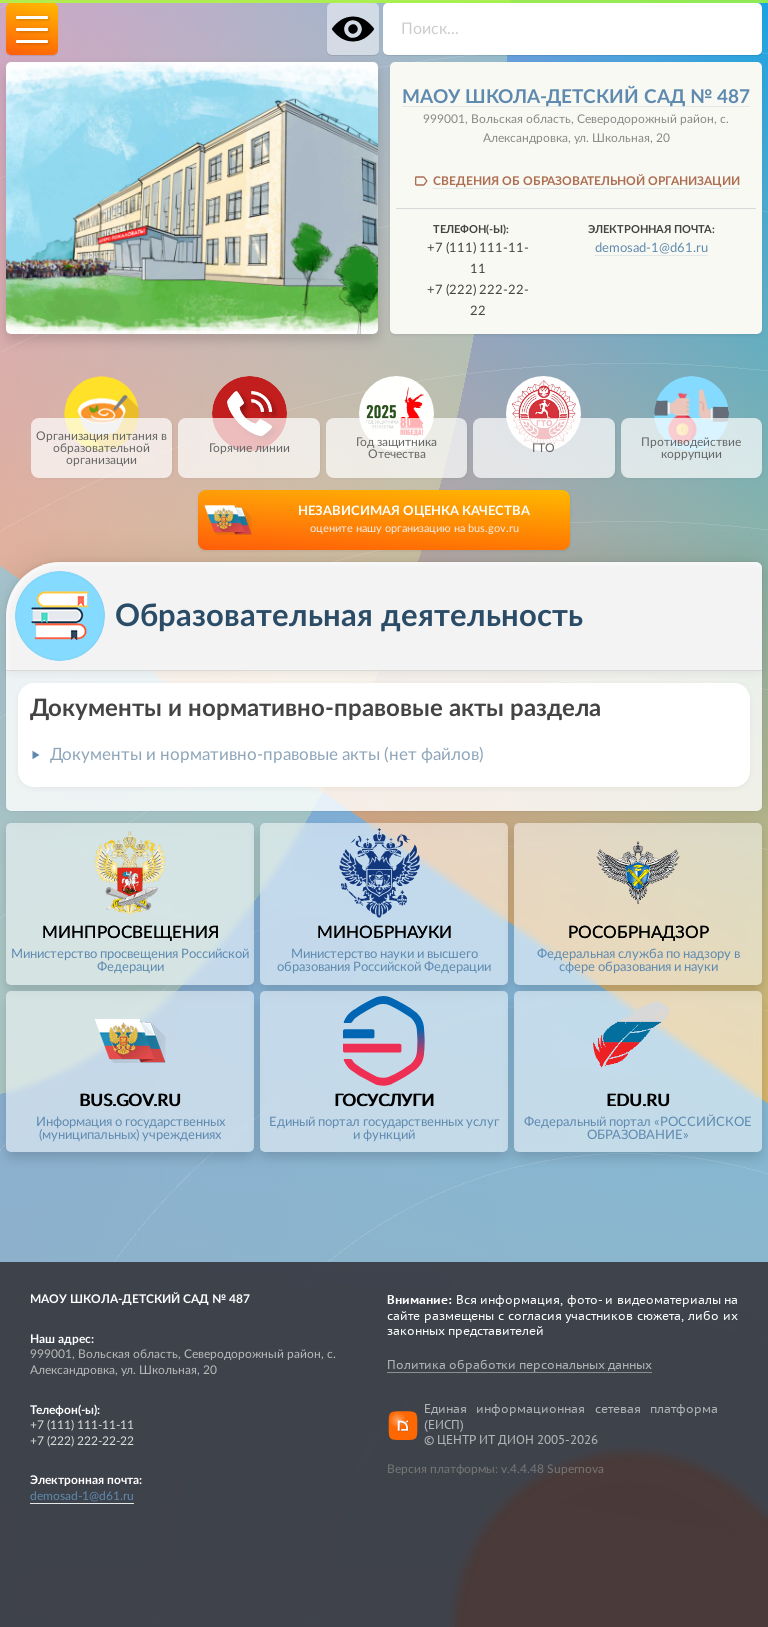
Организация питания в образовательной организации (101, 442)
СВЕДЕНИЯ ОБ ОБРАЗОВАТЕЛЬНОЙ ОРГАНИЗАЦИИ (586, 181)
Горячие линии (249, 436)
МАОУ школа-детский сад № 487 (576, 97)
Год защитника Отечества (396, 439)
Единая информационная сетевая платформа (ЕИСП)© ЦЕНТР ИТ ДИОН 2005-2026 (571, 1425)
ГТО (543, 436)
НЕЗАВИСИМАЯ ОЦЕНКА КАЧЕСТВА (414, 521)
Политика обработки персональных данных (519, 1364)
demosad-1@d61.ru (651, 248)
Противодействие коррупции (691, 439)
